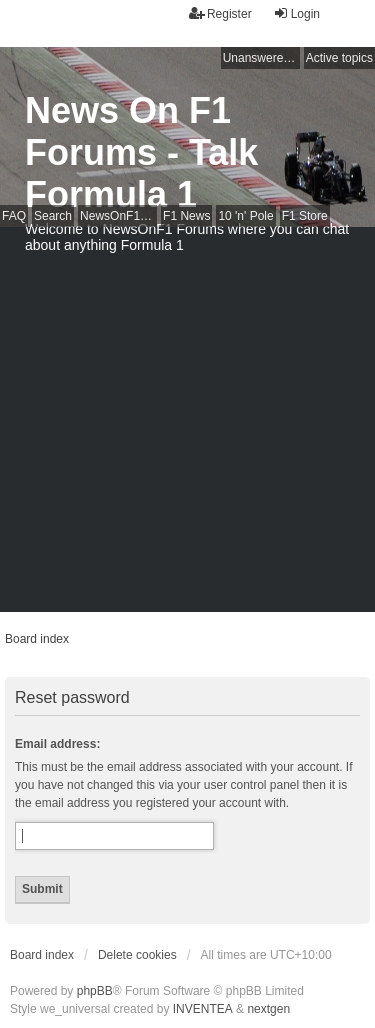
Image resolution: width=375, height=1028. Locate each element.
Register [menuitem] (220, 13)
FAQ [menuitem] (14, 216)
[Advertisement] (187, 424)
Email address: (57, 744)
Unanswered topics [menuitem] (261, 58)
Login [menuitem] (296, 13)
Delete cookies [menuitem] (137, 955)
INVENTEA (203, 1009)
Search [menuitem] (53, 216)
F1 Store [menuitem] (305, 216)
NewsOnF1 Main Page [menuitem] (118, 216)
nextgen (268, 1009)
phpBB (95, 991)
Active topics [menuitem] (339, 58)
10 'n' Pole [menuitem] (245, 216)
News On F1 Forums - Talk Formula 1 (141, 152)
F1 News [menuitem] (186, 216)
